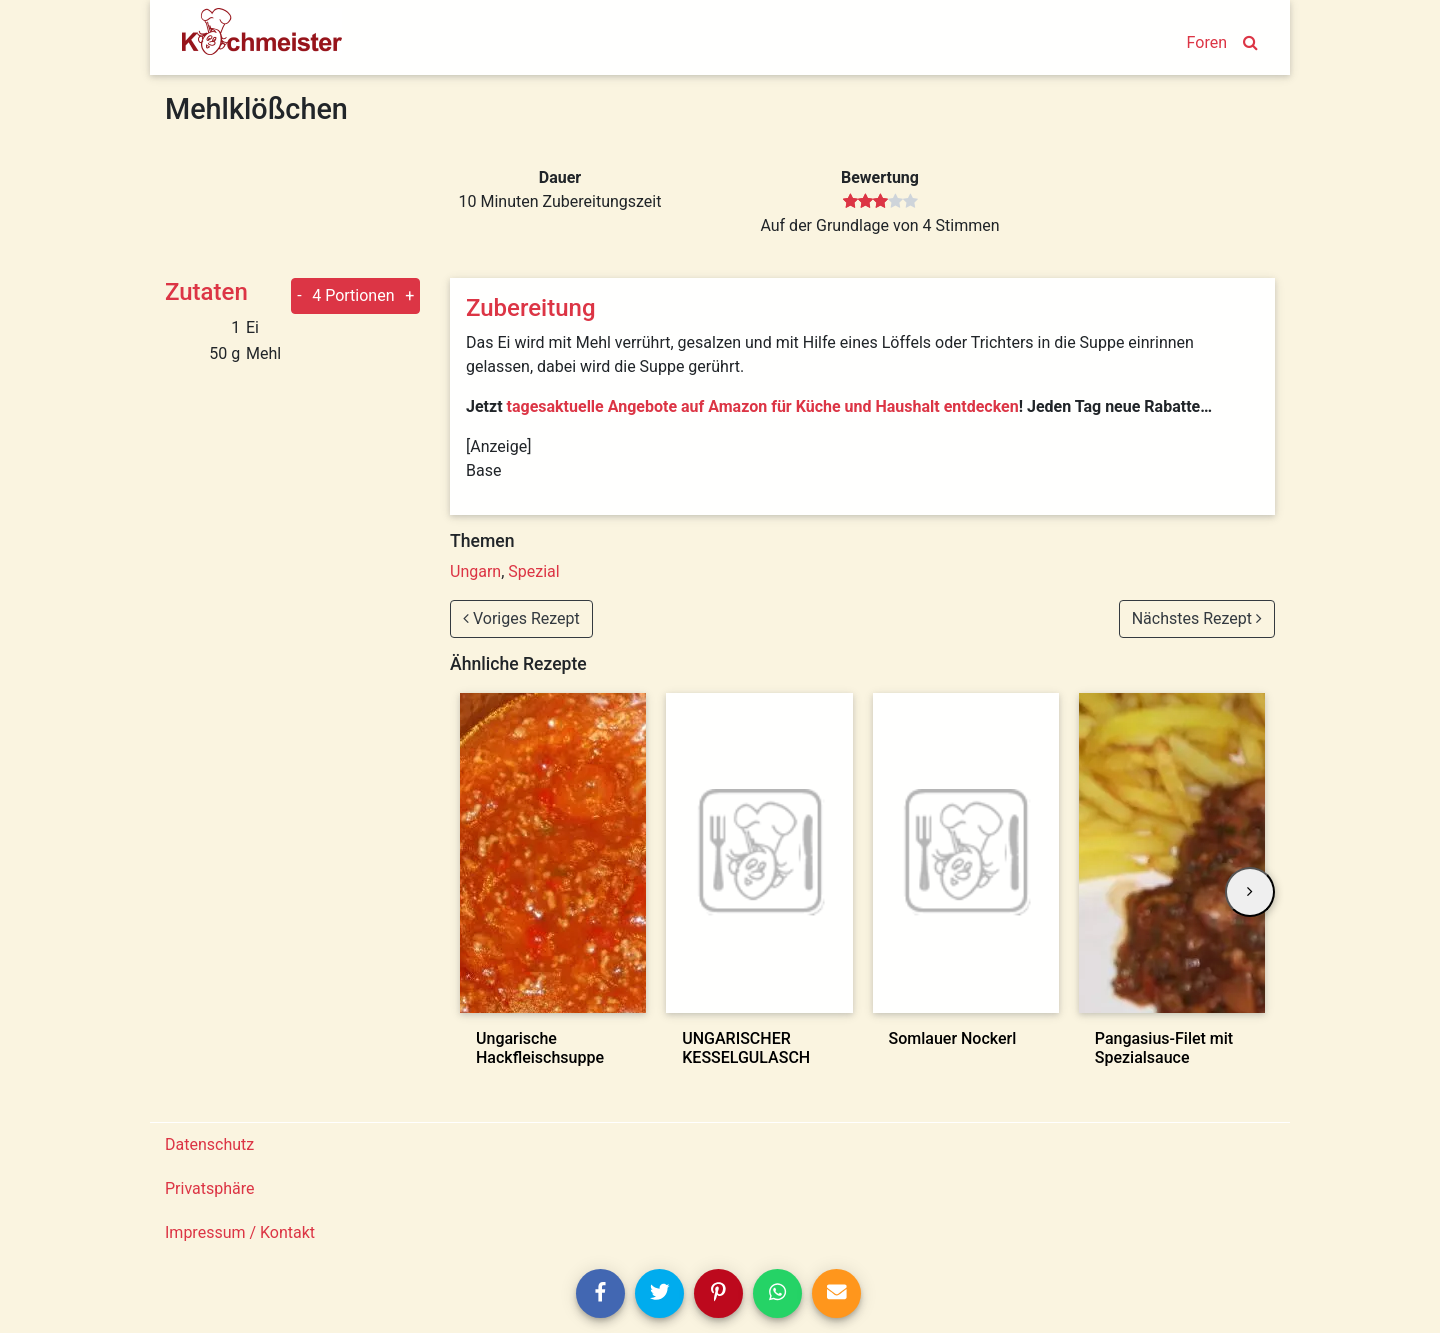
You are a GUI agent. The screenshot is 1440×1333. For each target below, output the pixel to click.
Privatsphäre (210, 1188)
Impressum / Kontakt (240, 1232)
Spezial (533, 571)
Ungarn (475, 571)
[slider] (880, 202)
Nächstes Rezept (1197, 618)
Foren (1207, 42)
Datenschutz (209, 1144)
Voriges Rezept (521, 618)
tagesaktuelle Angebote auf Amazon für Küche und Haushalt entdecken (763, 406)
